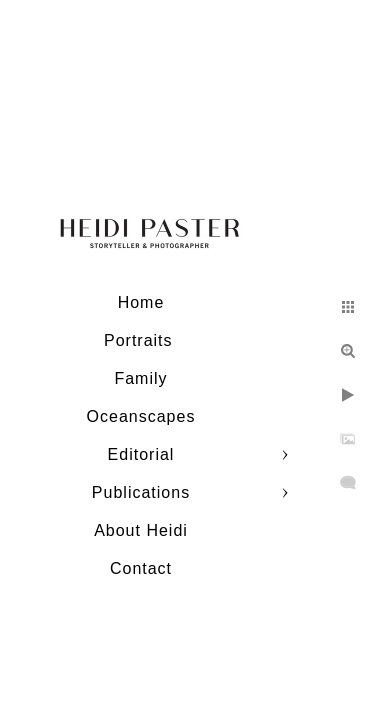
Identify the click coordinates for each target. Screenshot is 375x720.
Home (141, 302)
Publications (141, 492)
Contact (141, 568)
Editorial (141, 454)
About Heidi (141, 530)
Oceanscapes (141, 416)
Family (140, 378)
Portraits (141, 340)
